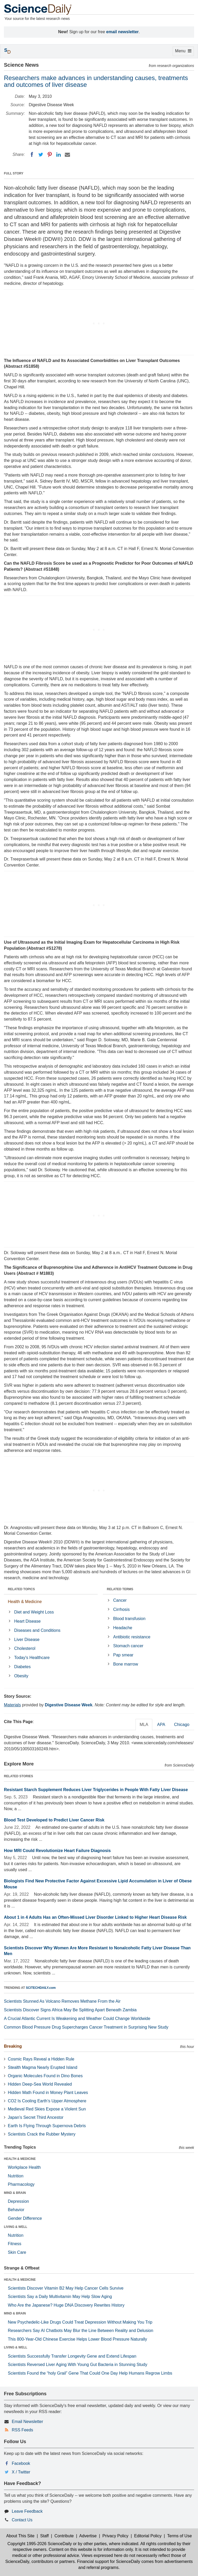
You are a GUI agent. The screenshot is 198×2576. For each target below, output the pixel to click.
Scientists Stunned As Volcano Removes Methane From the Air (62, 2001)
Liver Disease (26, 1639)
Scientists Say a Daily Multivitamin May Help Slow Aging (60, 2296)
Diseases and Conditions (37, 1630)
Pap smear (123, 1655)
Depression (18, 2201)
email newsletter (122, 32)
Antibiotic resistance (131, 1637)
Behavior (16, 2209)
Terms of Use (179, 2536)
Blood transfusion (129, 1618)
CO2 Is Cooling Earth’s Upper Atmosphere (47, 2101)
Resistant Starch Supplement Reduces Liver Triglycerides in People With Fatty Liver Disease (96, 1789)
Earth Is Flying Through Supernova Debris (47, 2126)
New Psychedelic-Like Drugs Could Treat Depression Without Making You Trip (80, 2322)
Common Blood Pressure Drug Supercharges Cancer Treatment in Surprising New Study (86, 2027)
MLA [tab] (144, 1724)
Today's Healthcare (32, 1657)
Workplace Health (24, 2167)
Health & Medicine (25, 1601)
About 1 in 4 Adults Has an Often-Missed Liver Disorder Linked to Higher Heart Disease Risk (95, 1917)
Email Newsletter (27, 2421)
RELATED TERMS (120, 1589)
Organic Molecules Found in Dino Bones (45, 2076)
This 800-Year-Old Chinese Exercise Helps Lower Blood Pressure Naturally (77, 2339)
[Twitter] (41, 154)
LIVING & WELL (15, 2227)
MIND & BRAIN (15, 2193)
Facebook (21, 2463)
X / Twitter (21, 2472)
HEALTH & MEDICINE (20, 2159)
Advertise (88, 2536)
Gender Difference (25, 2218)
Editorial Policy (147, 2536)
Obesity (21, 1676)
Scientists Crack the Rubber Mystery (41, 2134)
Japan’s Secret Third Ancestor (35, 2117)
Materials (12, 1705)
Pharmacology (21, 2184)
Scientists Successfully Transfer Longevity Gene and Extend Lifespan (72, 2356)
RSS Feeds (22, 2430)
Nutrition (16, 2176)
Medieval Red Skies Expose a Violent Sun (47, 2109)
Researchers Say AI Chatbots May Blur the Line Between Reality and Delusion (80, 2330)
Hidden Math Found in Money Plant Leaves (48, 2092)
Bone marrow (125, 1664)
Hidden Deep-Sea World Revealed (40, 2084)
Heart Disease (27, 1621)
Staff (44, 2536)
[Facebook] (32, 154)
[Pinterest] (49, 154)
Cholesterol (24, 1648)
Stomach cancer (128, 1646)
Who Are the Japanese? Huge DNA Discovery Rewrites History (66, 2305)
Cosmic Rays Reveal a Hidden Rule (41, 2059)
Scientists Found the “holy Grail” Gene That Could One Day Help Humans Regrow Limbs (90, 2373)
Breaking (13, 2046)
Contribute (64, 2536)
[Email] (67, 154)
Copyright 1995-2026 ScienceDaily (40, 2543)
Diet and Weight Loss (34, 1612)
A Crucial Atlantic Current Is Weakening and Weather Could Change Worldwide (77, 2018)
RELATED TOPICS (21, 1589)
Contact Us (22, 2520)
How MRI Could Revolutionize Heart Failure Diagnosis (57, 1850)
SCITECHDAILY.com (41, 1988)
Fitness (14, 2243)
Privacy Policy (115, 2536)
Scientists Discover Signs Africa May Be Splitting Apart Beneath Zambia (70, 2010)
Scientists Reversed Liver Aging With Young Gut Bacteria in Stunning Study (77, 2364)
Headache (122, 1628)
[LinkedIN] (58, 154)
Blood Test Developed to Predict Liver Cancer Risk (54, 1820)
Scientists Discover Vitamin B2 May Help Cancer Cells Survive (66, 2288)
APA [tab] (161, 1724)
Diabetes (22, 1667)
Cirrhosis (121, 1609)
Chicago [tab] (181, 1724)
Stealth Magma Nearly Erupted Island (42, 2067)
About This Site (20, 2536)
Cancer (120, 1600)
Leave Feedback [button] (27, 2511)
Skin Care (17, 2252)
